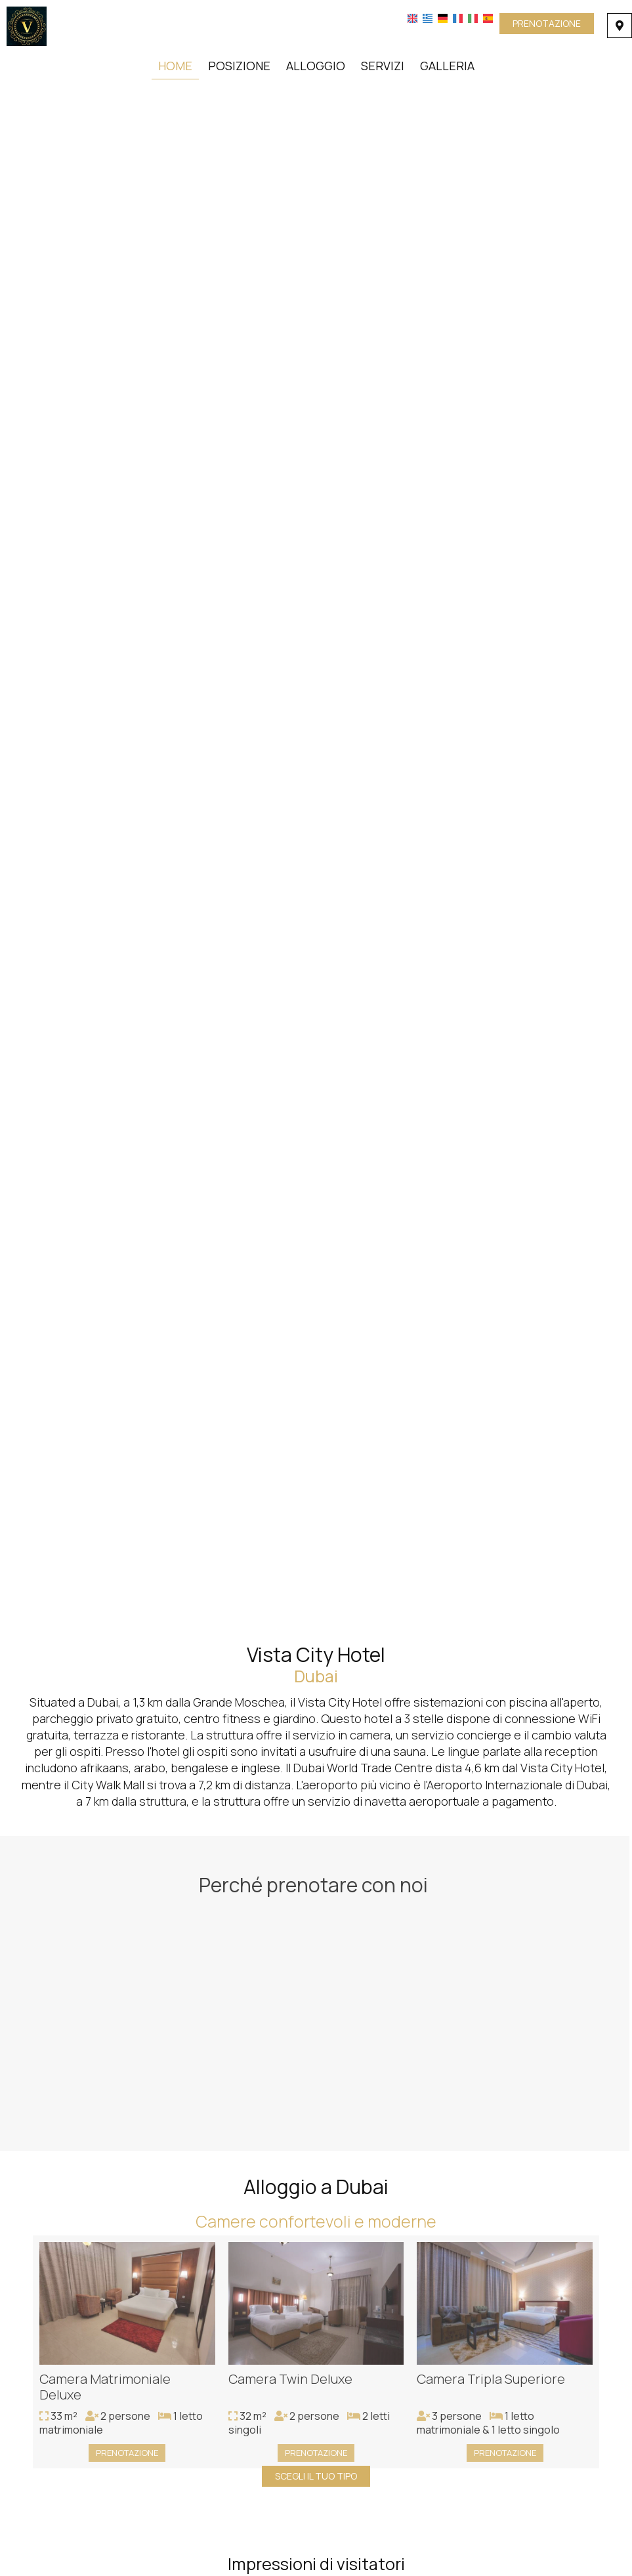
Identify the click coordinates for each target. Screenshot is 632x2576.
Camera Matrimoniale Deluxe (105, 2391)
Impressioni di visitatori (316, 2563)
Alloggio (315, 65)
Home (175, 65)
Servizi (382, 65)
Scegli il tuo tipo (316, 2476)
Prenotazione (547, 23)
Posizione (239, 65)
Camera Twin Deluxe (290, 2383)
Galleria (447, 65)
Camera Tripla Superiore (491, 2383)
